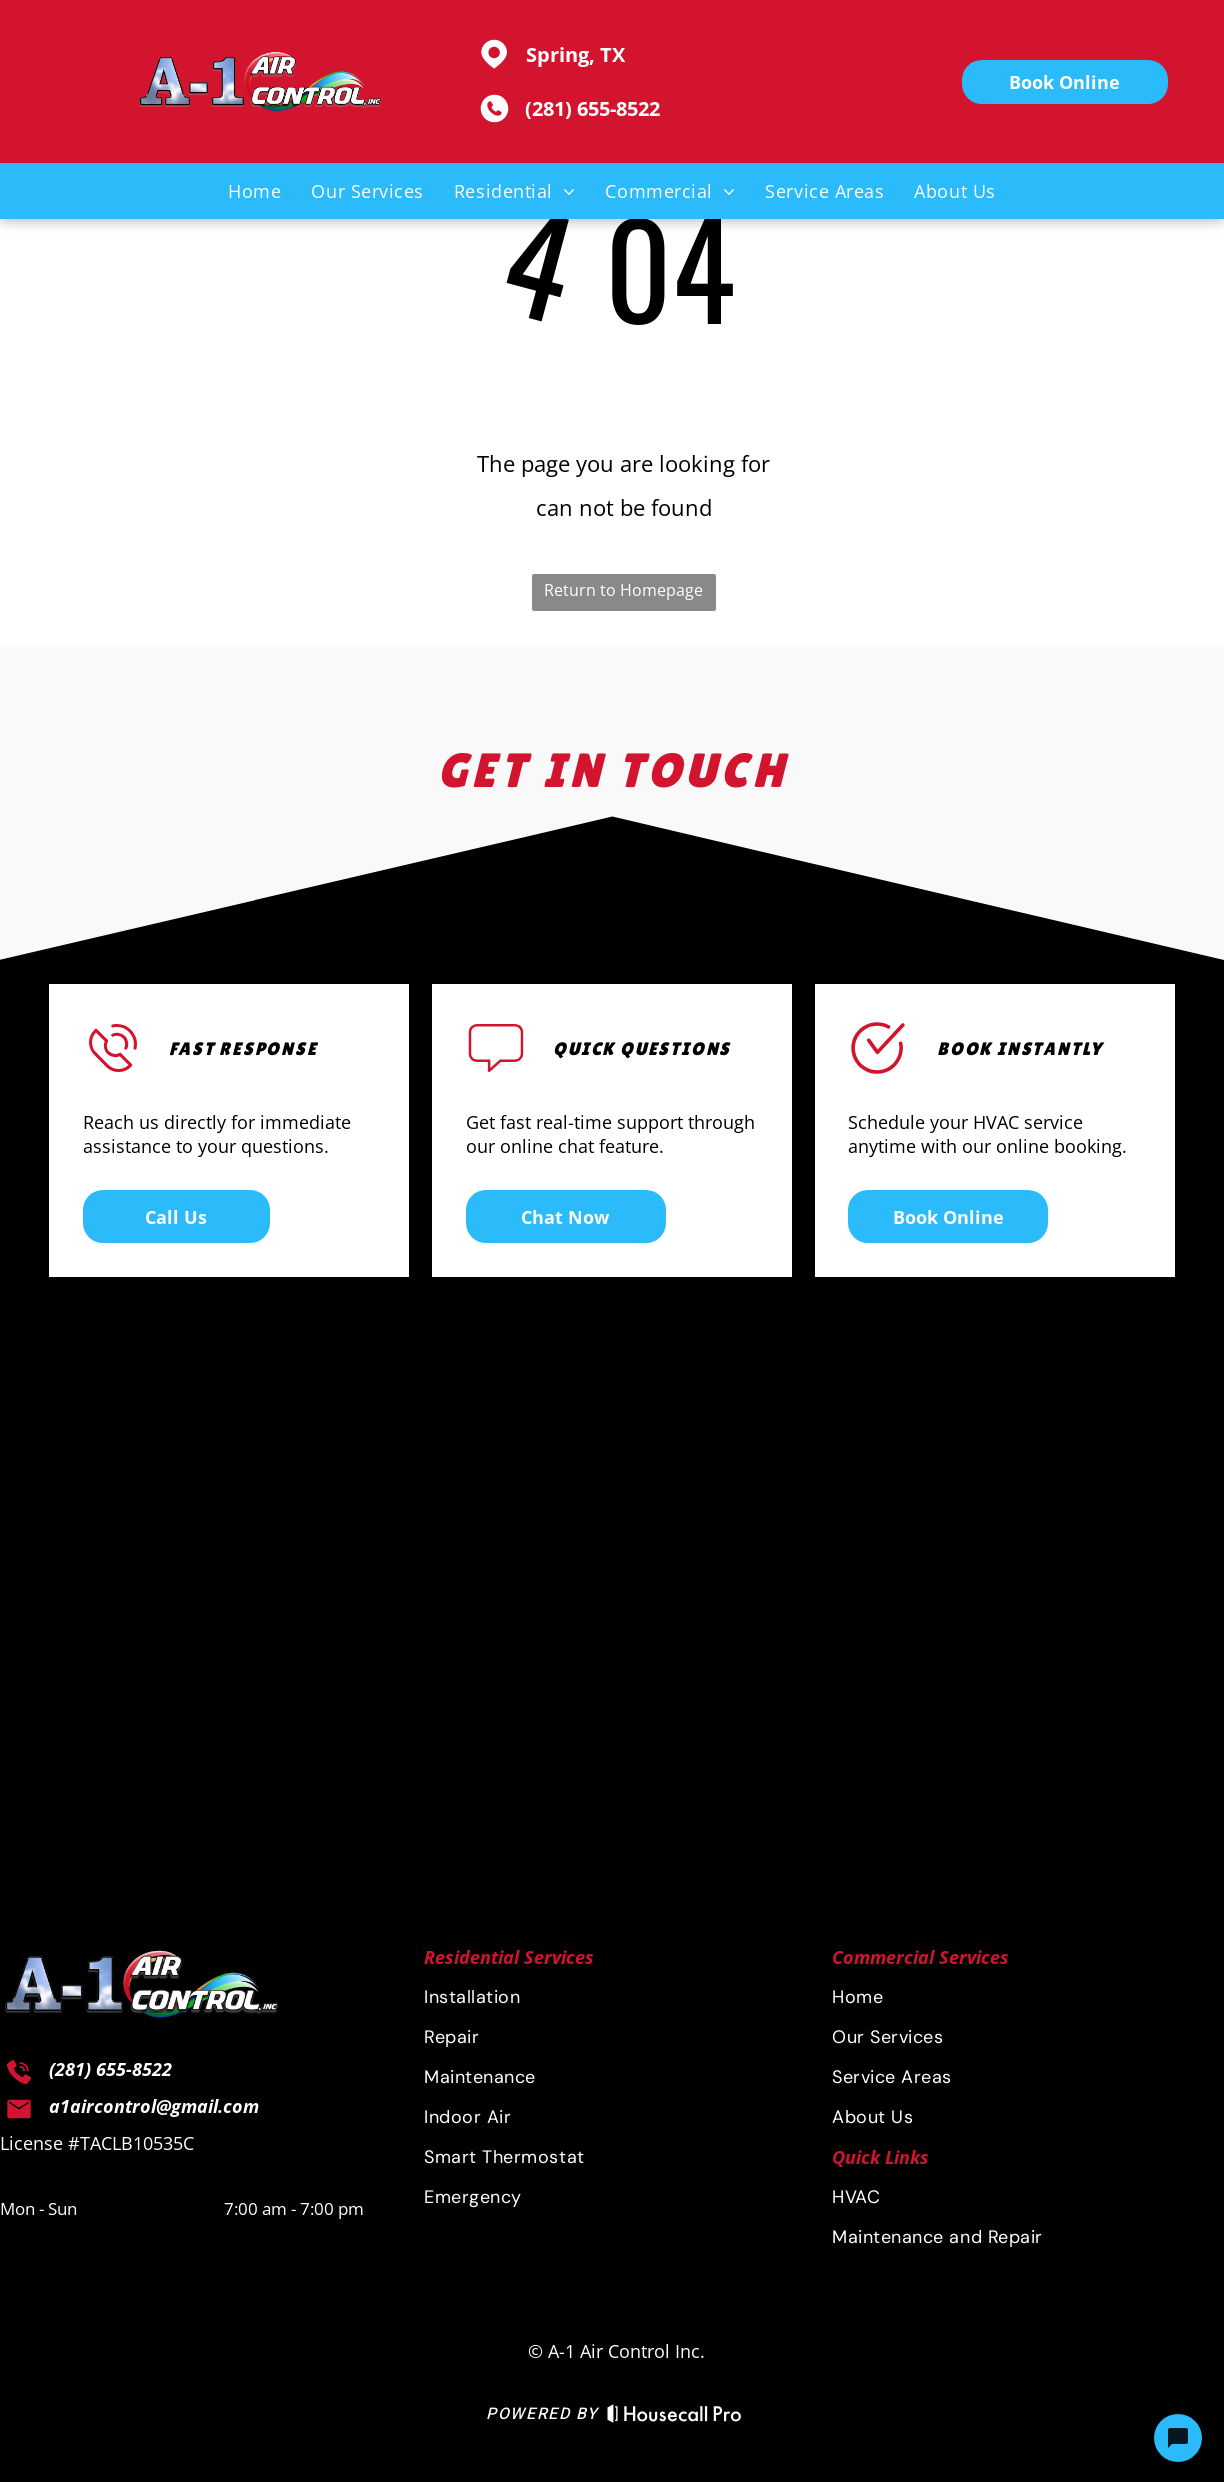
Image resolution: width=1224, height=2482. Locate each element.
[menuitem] (254, 191)
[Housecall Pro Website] (674, 2417)
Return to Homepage (623, 590)
